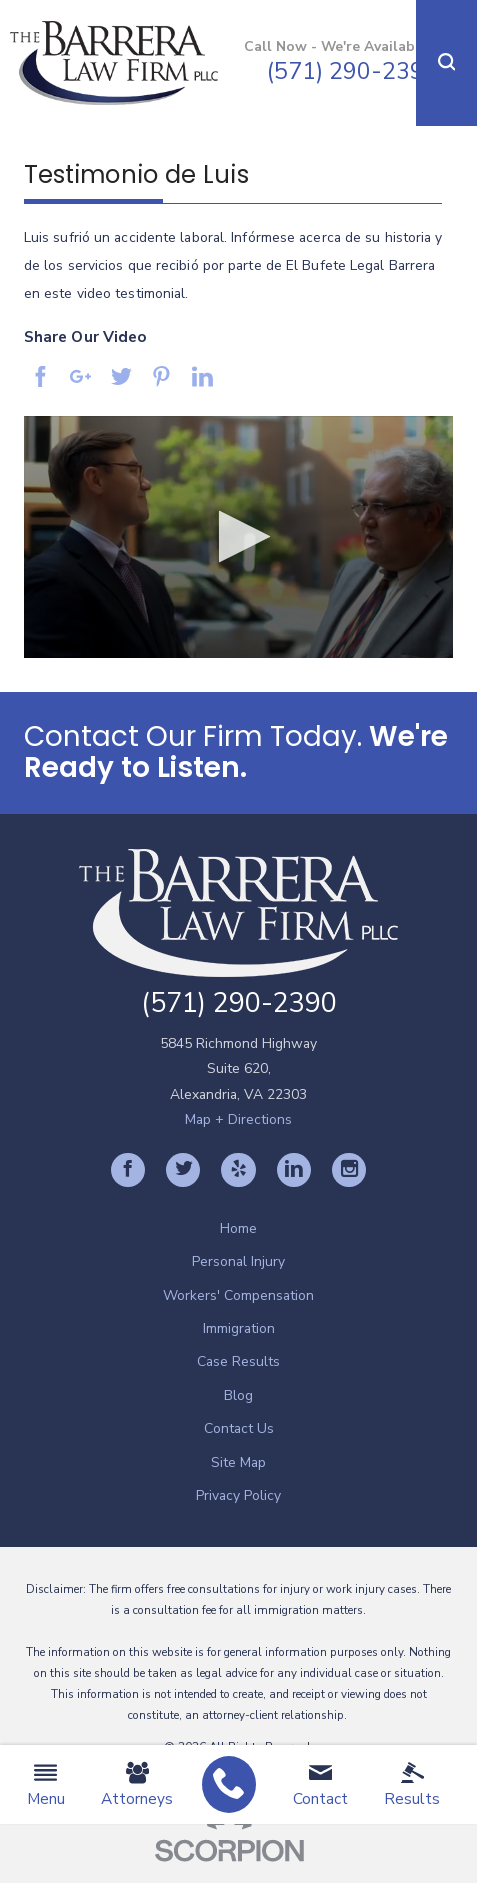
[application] (238, 536)
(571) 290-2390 (352, 71)
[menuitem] (229, 1784)
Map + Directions (238, 1119)
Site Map (238, 1462)
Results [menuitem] (412, 1785)
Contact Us (239, 1428)
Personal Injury (238, 1261)
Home (238, 1228)
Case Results (238, 1361)
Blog (238, 1395)
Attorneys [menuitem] (137, 1785)
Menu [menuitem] (46, 1785)
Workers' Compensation (238, 1295)
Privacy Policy (238, 1495)
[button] (446, 63)
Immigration (239, 1328)
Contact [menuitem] (320, 1785)
